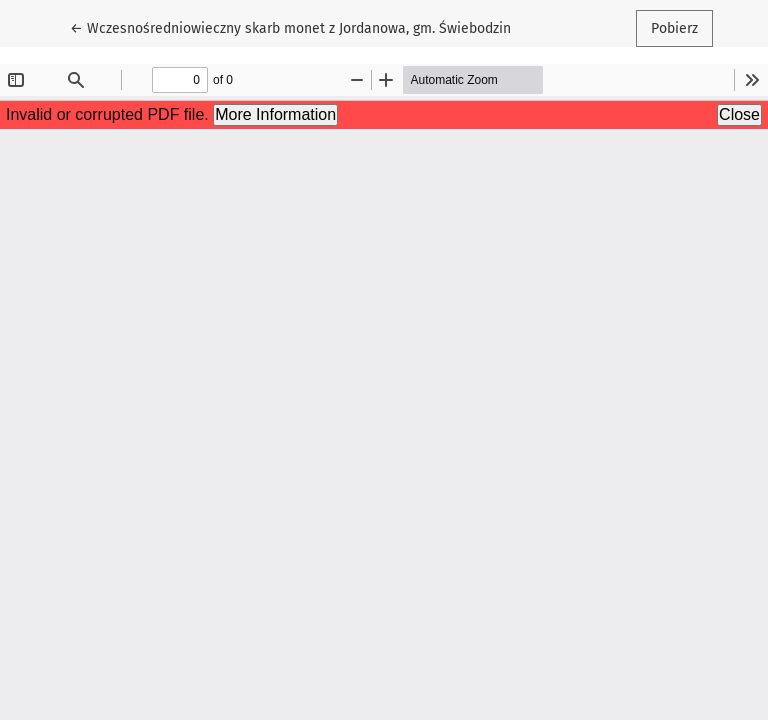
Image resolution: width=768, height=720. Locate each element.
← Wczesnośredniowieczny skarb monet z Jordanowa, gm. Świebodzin (290, 27)
